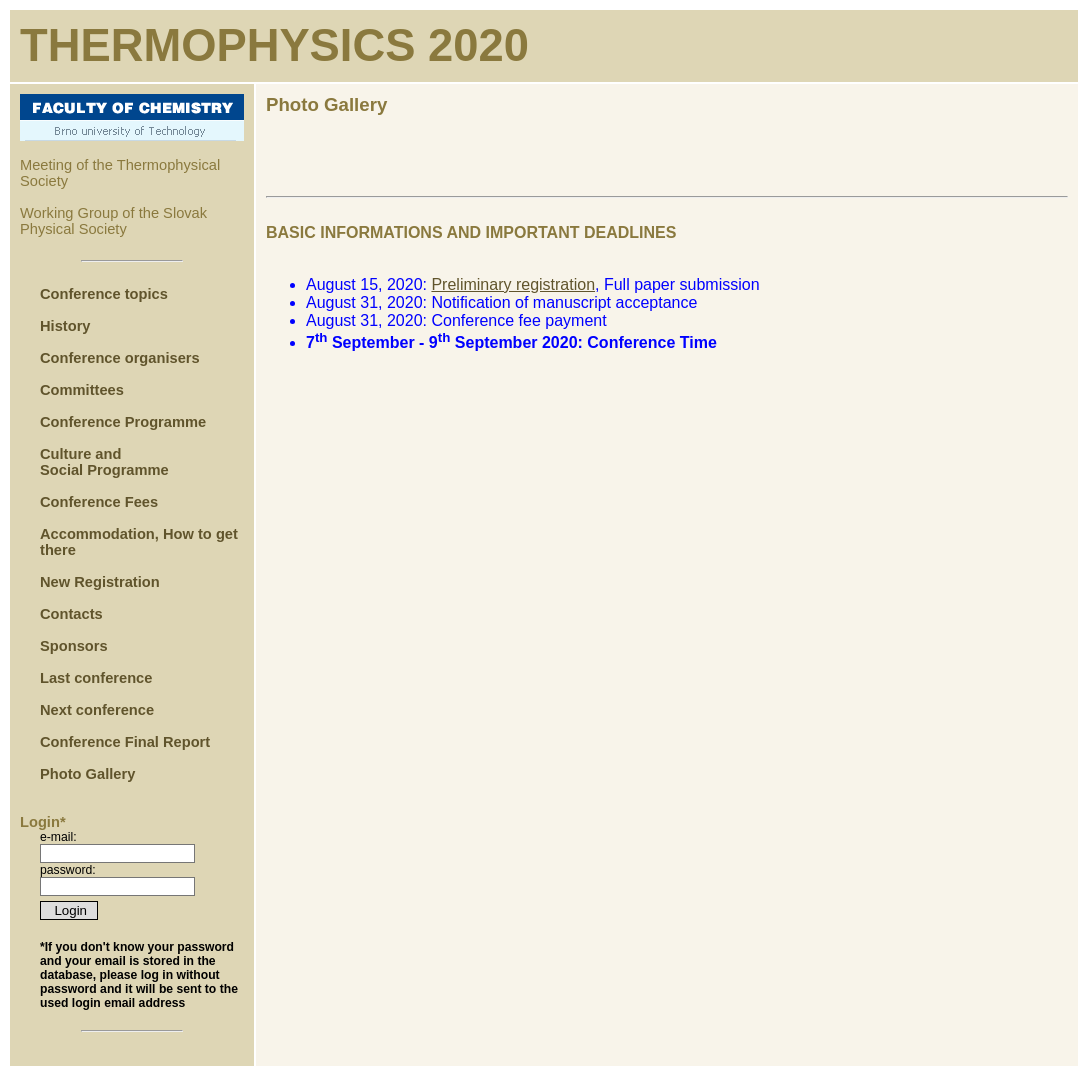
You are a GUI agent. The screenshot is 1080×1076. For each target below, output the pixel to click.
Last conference (96, 678)
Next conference (97, 710)
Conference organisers (120, 358)
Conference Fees (99, 502)
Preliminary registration (513, 284)
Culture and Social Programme (104, 462)
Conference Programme (125, 422)
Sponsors (74, 646)
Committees (82, 390)
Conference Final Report (125, 742)
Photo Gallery (87, 774)
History (65, 326)
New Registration (100, 582)
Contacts (71, 614)
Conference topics (104, 294)
